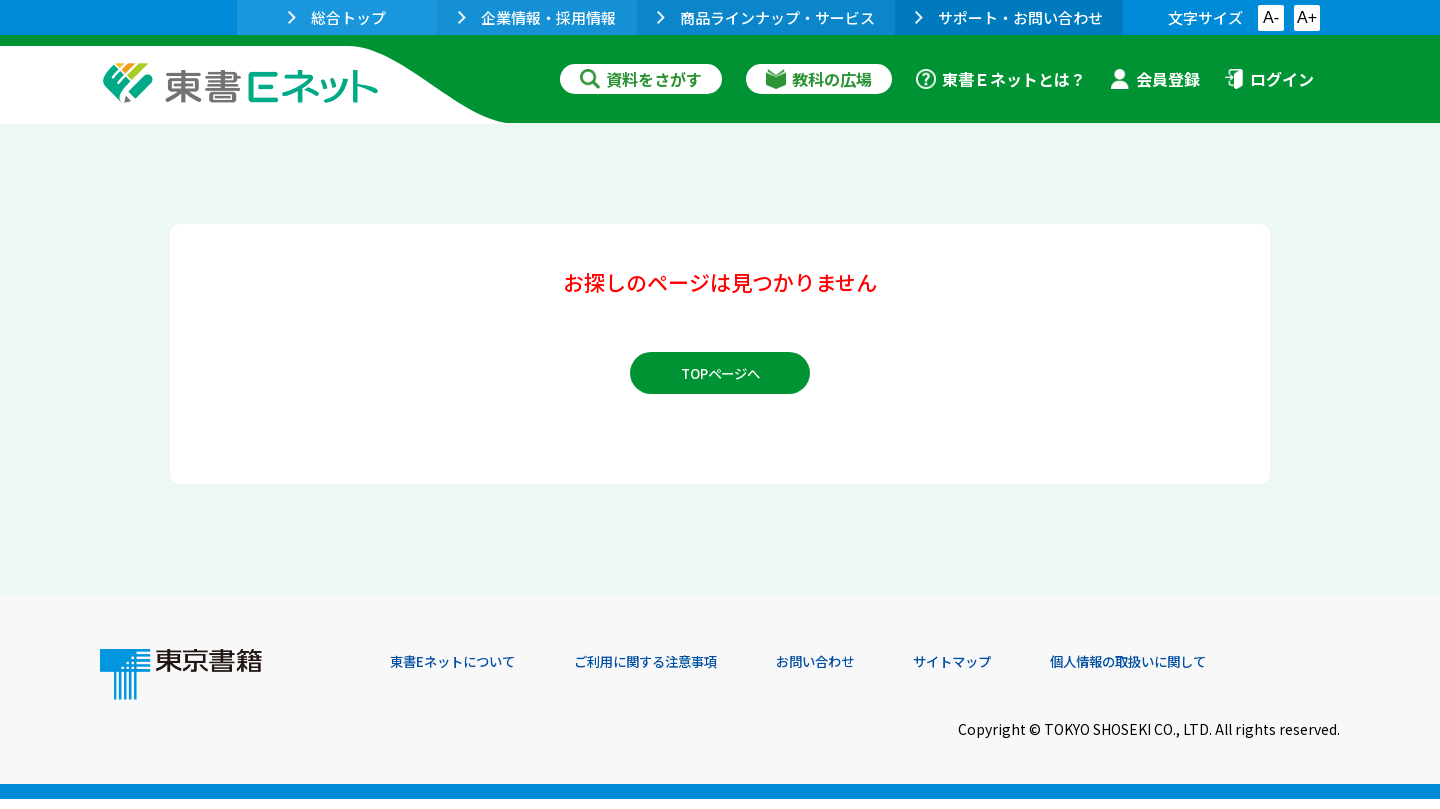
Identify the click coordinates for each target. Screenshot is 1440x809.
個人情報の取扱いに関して (1244, 673)
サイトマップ (1041, 673)
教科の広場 (819, 79)
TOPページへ (720, 382)
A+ (1307, 17)
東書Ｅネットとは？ (1001, 79)
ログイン (1269, 79)
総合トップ (337, 17)
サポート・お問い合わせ (1009, 17)
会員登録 (1155, 79)
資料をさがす (641, 79)
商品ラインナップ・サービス (766, 17)
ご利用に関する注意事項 (691, 673)
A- (1271, 17)
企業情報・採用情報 (537, 17)
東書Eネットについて (467, 673)
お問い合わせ (886, 673)
